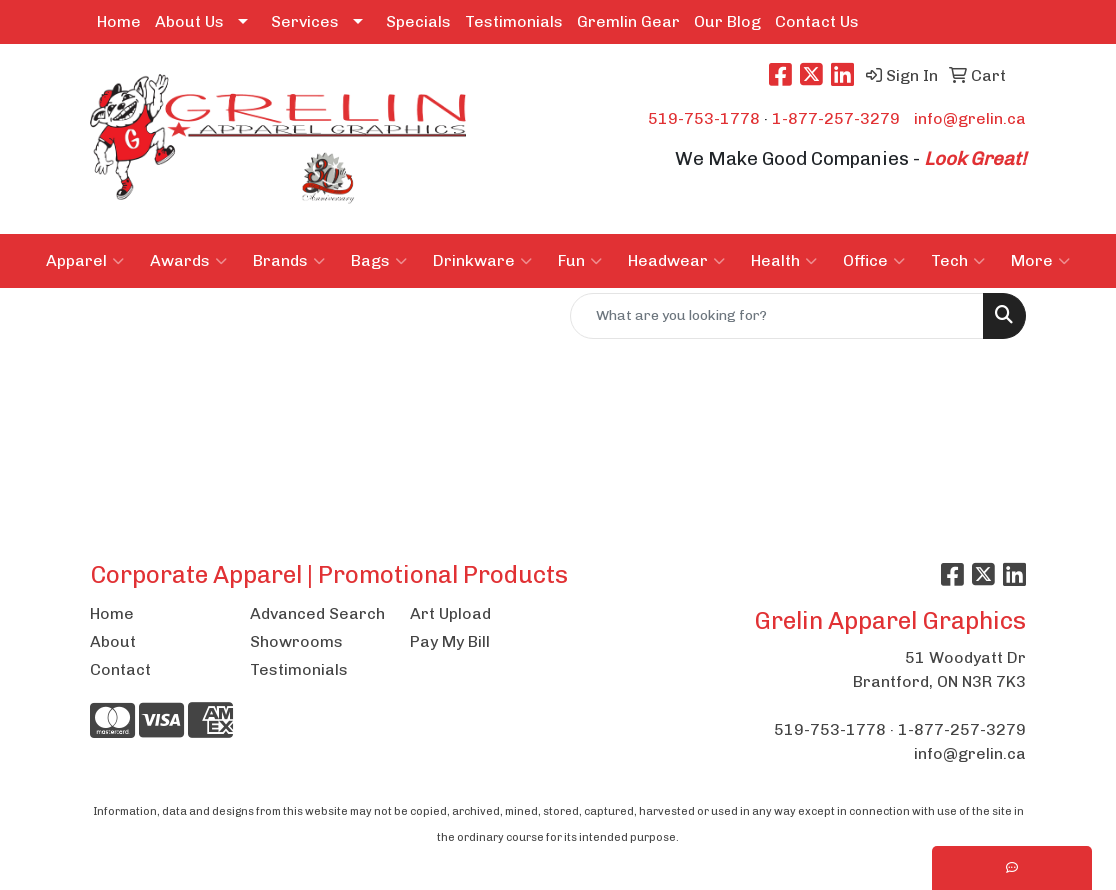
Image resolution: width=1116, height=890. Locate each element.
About (113, 641)
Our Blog (727, 21)
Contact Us (817, 21)
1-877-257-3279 (836, 118)
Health (784, 261)
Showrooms (296, 641)
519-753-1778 (704, 118)
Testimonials (514, 21)
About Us (189, 21)
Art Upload (450, 613)
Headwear (676, 261)
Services (305, 21)
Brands (289, 261)
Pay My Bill (450, 641)
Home (119, 21)
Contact (120, 669)
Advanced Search (317, 613)
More (1040, 261)
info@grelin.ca (970, 118)
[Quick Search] (777, 316)
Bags (379, 261)
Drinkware (482, 261)
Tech (958, 261)
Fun (580, 261)
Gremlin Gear (628, 21)
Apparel (85, 261)
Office (874, 261)
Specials (418, 21)
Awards (188, 261)
